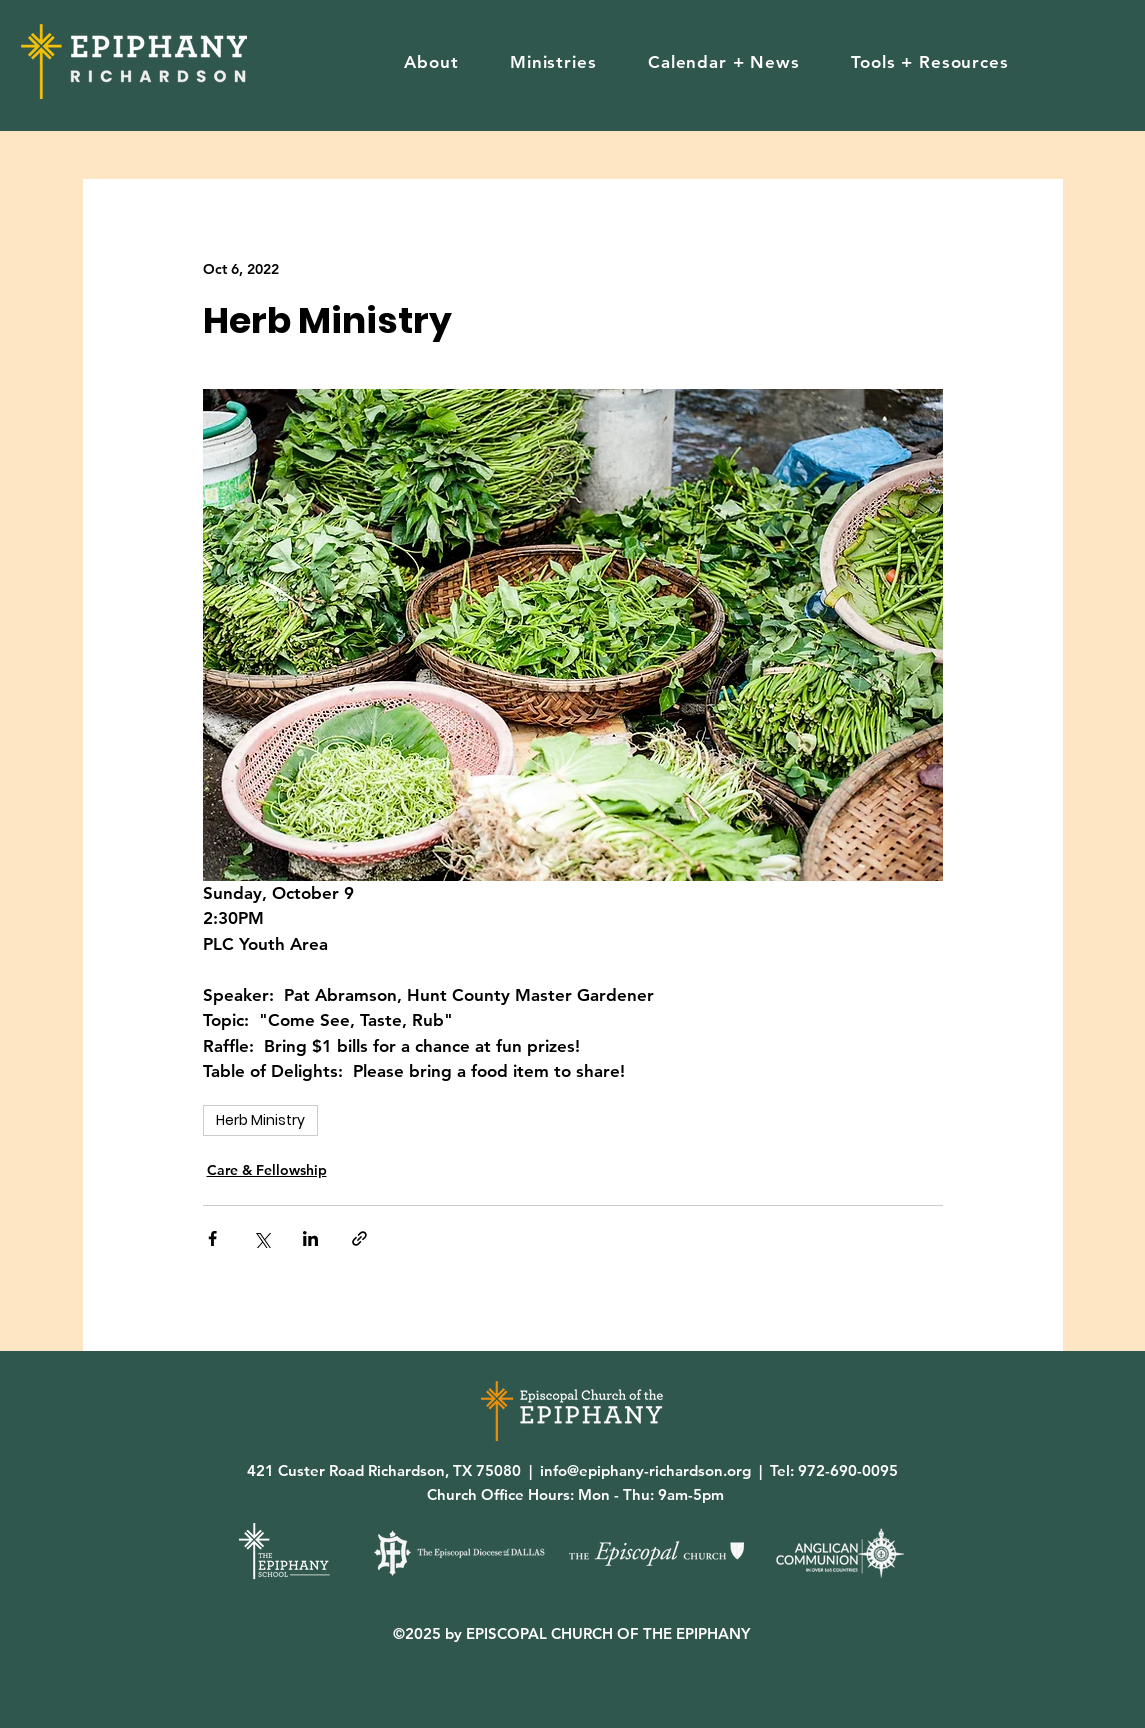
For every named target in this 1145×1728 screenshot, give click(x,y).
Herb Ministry (260, 1120)
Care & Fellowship (267, 1170)
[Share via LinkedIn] (310, 1238)
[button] (432, 62)
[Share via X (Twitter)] (261, 1238)
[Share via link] (359, 1238)
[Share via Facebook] (212, 1238)
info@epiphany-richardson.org (645, 1470)
